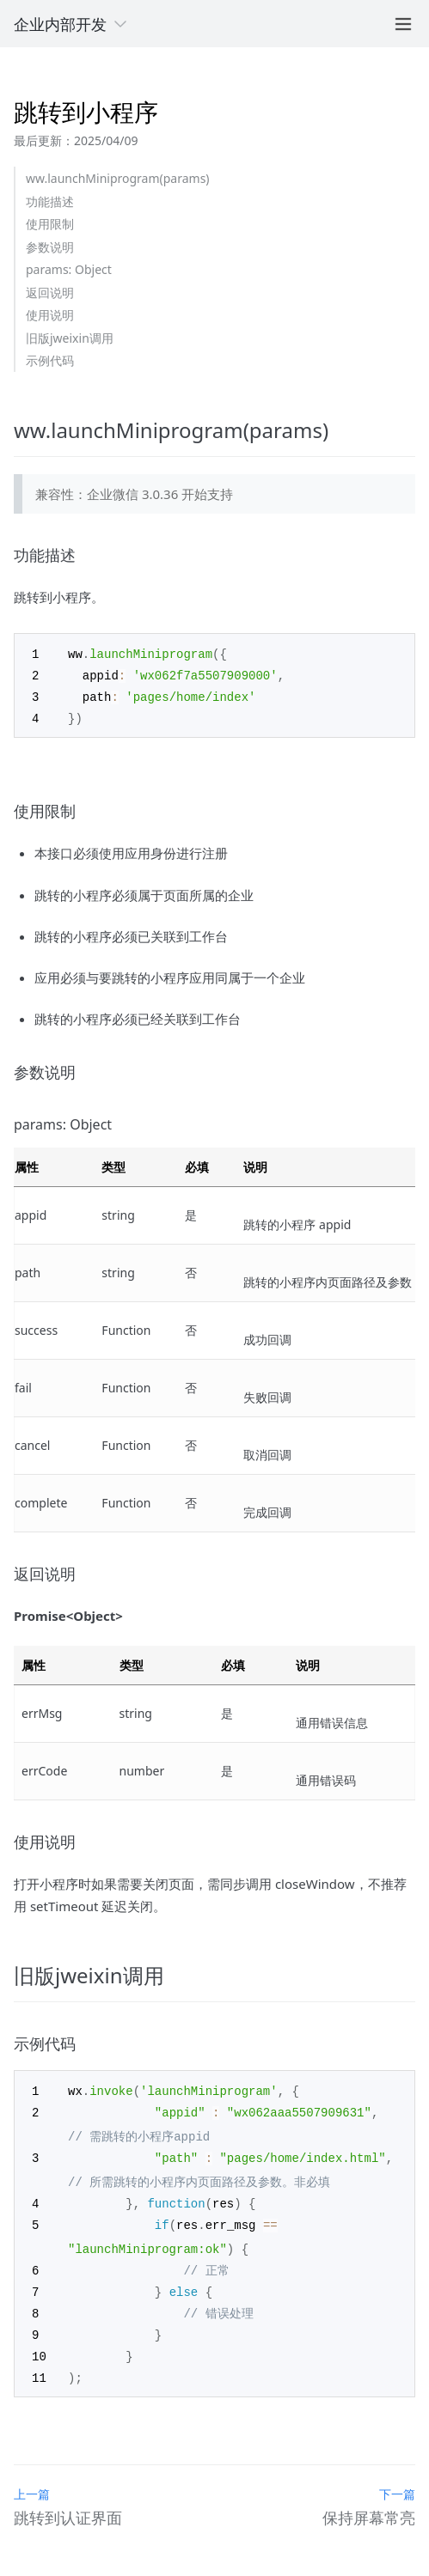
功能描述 (50, 201)
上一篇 (32, 2481)
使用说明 (50, 315)
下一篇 (397, 2481)
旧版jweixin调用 (69, 338)
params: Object (69, 269)
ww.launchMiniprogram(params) (118, 178)
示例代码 (50, 360)
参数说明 (50, 247)
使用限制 (50, 224)
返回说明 (50, 292)
